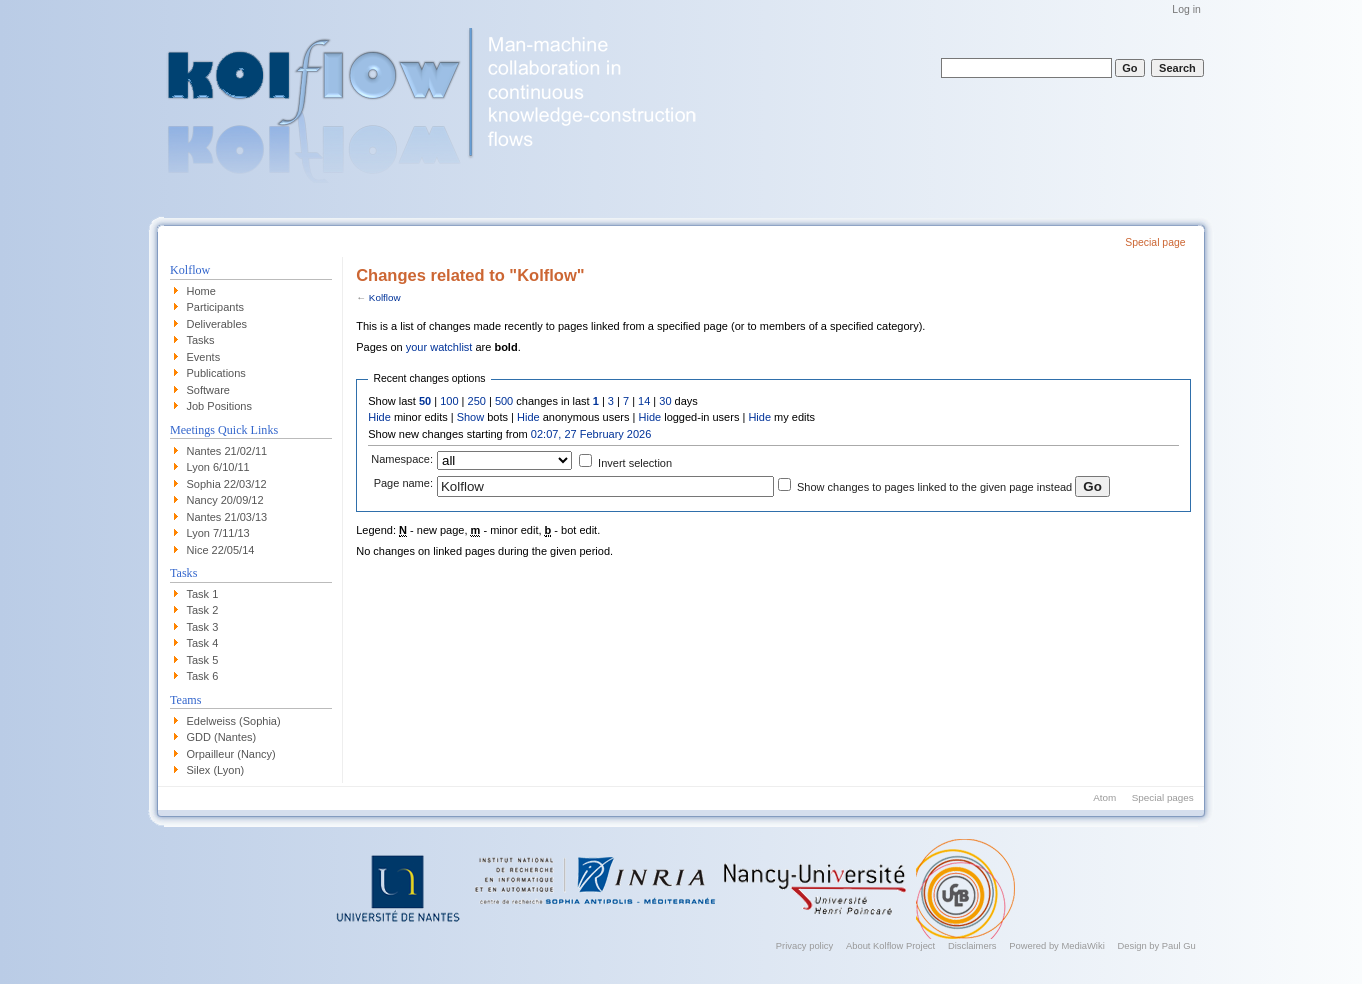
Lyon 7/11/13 (218, 533)
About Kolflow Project (890, 945)
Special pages (1163, 797)
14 (644, 401)
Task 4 (203, 643)
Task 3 (203, 627)
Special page (1155, 242)
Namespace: (402, 459)
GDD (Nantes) (222, 737)
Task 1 (203, 594)
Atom (1104, 797)
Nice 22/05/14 (221, 550)
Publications (216, 373)
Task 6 (203, 676)
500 (504, 401)
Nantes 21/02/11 (227, 451)
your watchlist (439, 347)
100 (449, 401)
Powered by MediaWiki (1057, 945)
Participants (215, 307)
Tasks (201, 340)
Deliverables (217, 324)
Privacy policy (804, 945)
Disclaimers (972, 945)
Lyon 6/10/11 (218, 467)
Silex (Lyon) (216, 770)
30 (665, 401)
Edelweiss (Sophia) (234, 721)
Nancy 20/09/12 (225, 500)
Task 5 (203, 660)
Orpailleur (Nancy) (231, 754)
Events (204, 357)
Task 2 (203, 610)
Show (471, 417)
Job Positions (219, 406)
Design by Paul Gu (1156, 945)
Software (208, 390)
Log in (1186, 9)
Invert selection (635, 463)
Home (201, 291)
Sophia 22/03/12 (227, 484)
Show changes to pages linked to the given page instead (934, 487)
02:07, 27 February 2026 (591, 434)
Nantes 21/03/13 (227, 517)
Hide (379, 417)
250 (477, 401)
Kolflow (385, 297)
